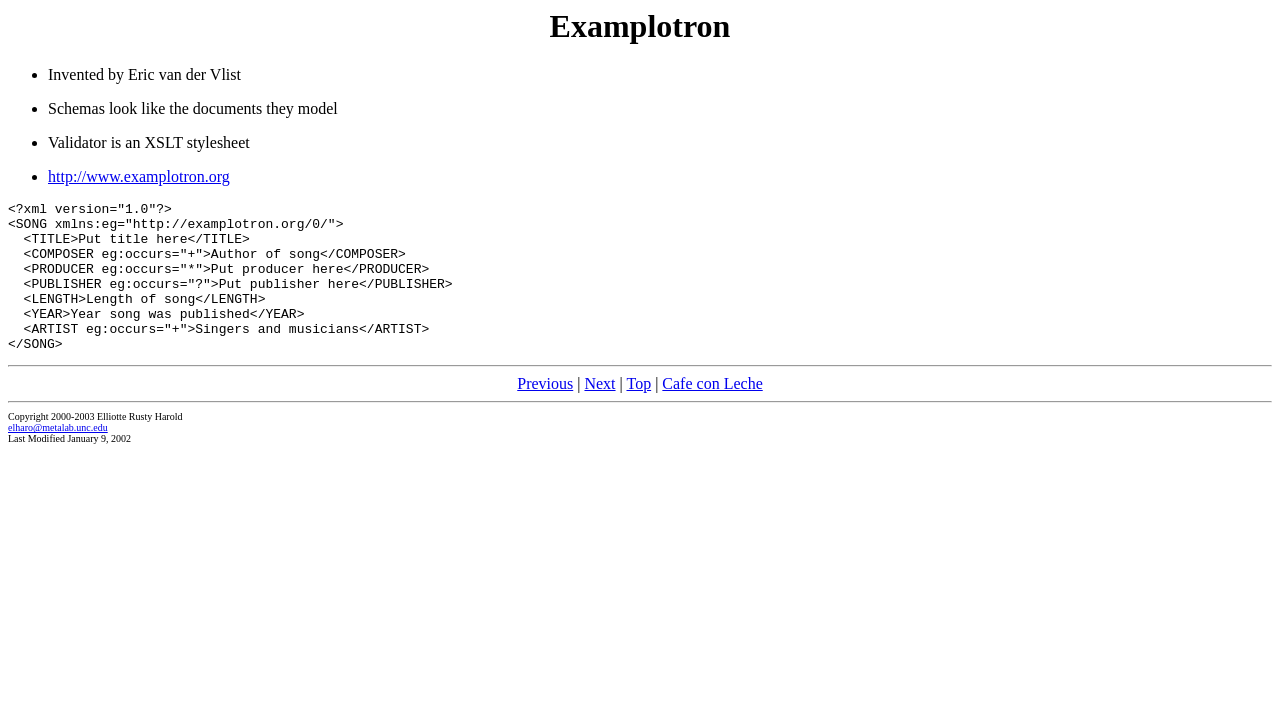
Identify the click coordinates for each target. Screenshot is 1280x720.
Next (599, 413)
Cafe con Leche (712, 413)
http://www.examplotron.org (139, 176)
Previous (545, 413)
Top (638, 413)
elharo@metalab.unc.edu (58, 457)
